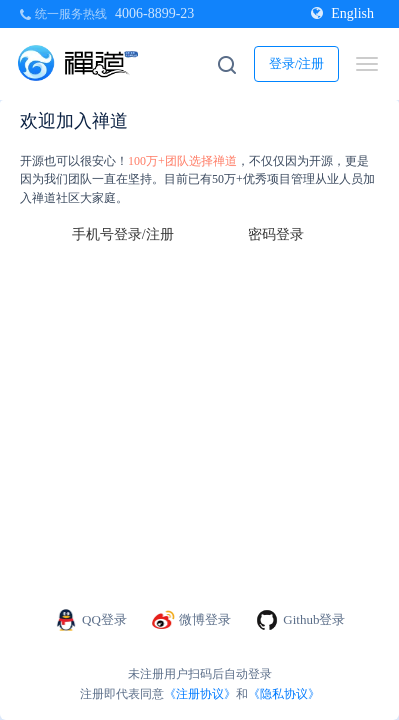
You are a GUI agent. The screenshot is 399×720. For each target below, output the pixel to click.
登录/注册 (297, 63)
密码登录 (276, 234)
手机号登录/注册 (123, 234)
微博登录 (191, 620)
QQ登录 (90, 620)
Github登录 (300, 620)
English (342, 13)
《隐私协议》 (284, 694)
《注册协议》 (200, 694)
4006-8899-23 (154, 13)
